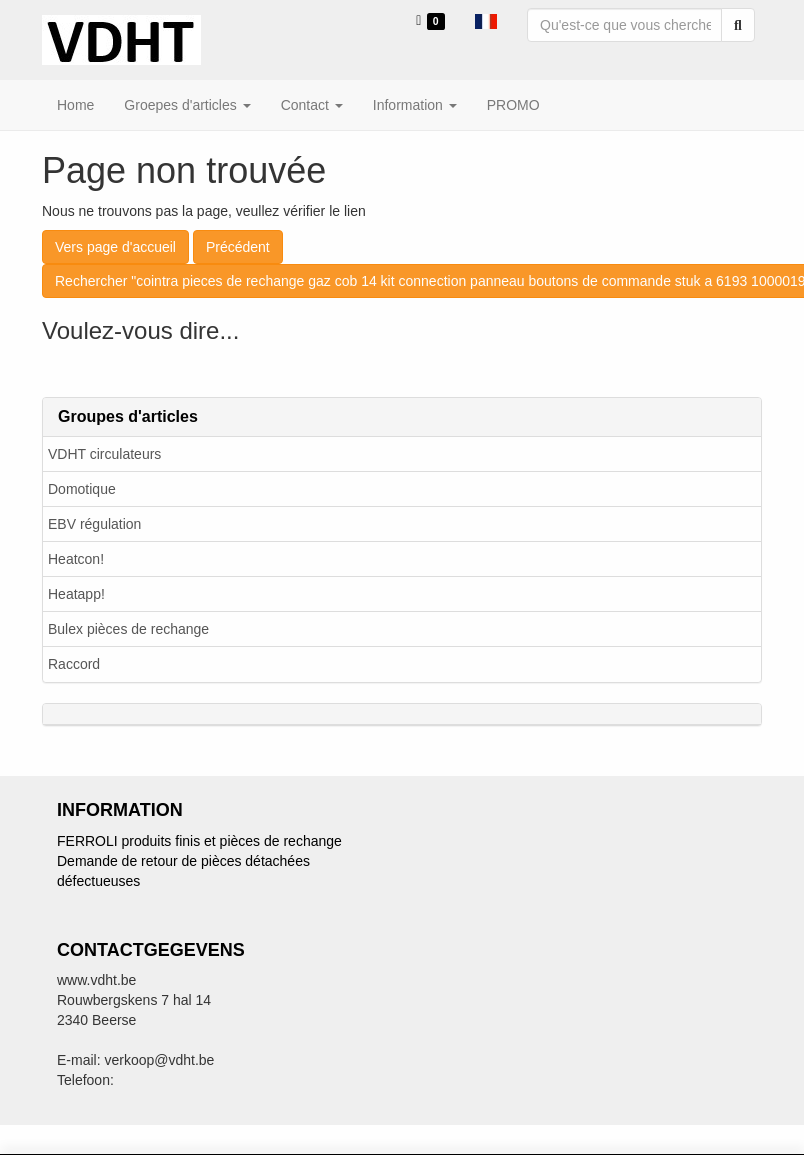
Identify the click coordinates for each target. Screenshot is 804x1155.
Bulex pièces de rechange (128, 629)
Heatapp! (76, 594)
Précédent (238, 247)
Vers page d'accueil (115, 247)
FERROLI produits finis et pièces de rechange (199, 841)
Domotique (82, 489)
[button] (486, 20)
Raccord (74, 664)
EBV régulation (94, 524)
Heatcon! (76, 559)
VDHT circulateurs (104, 454)
